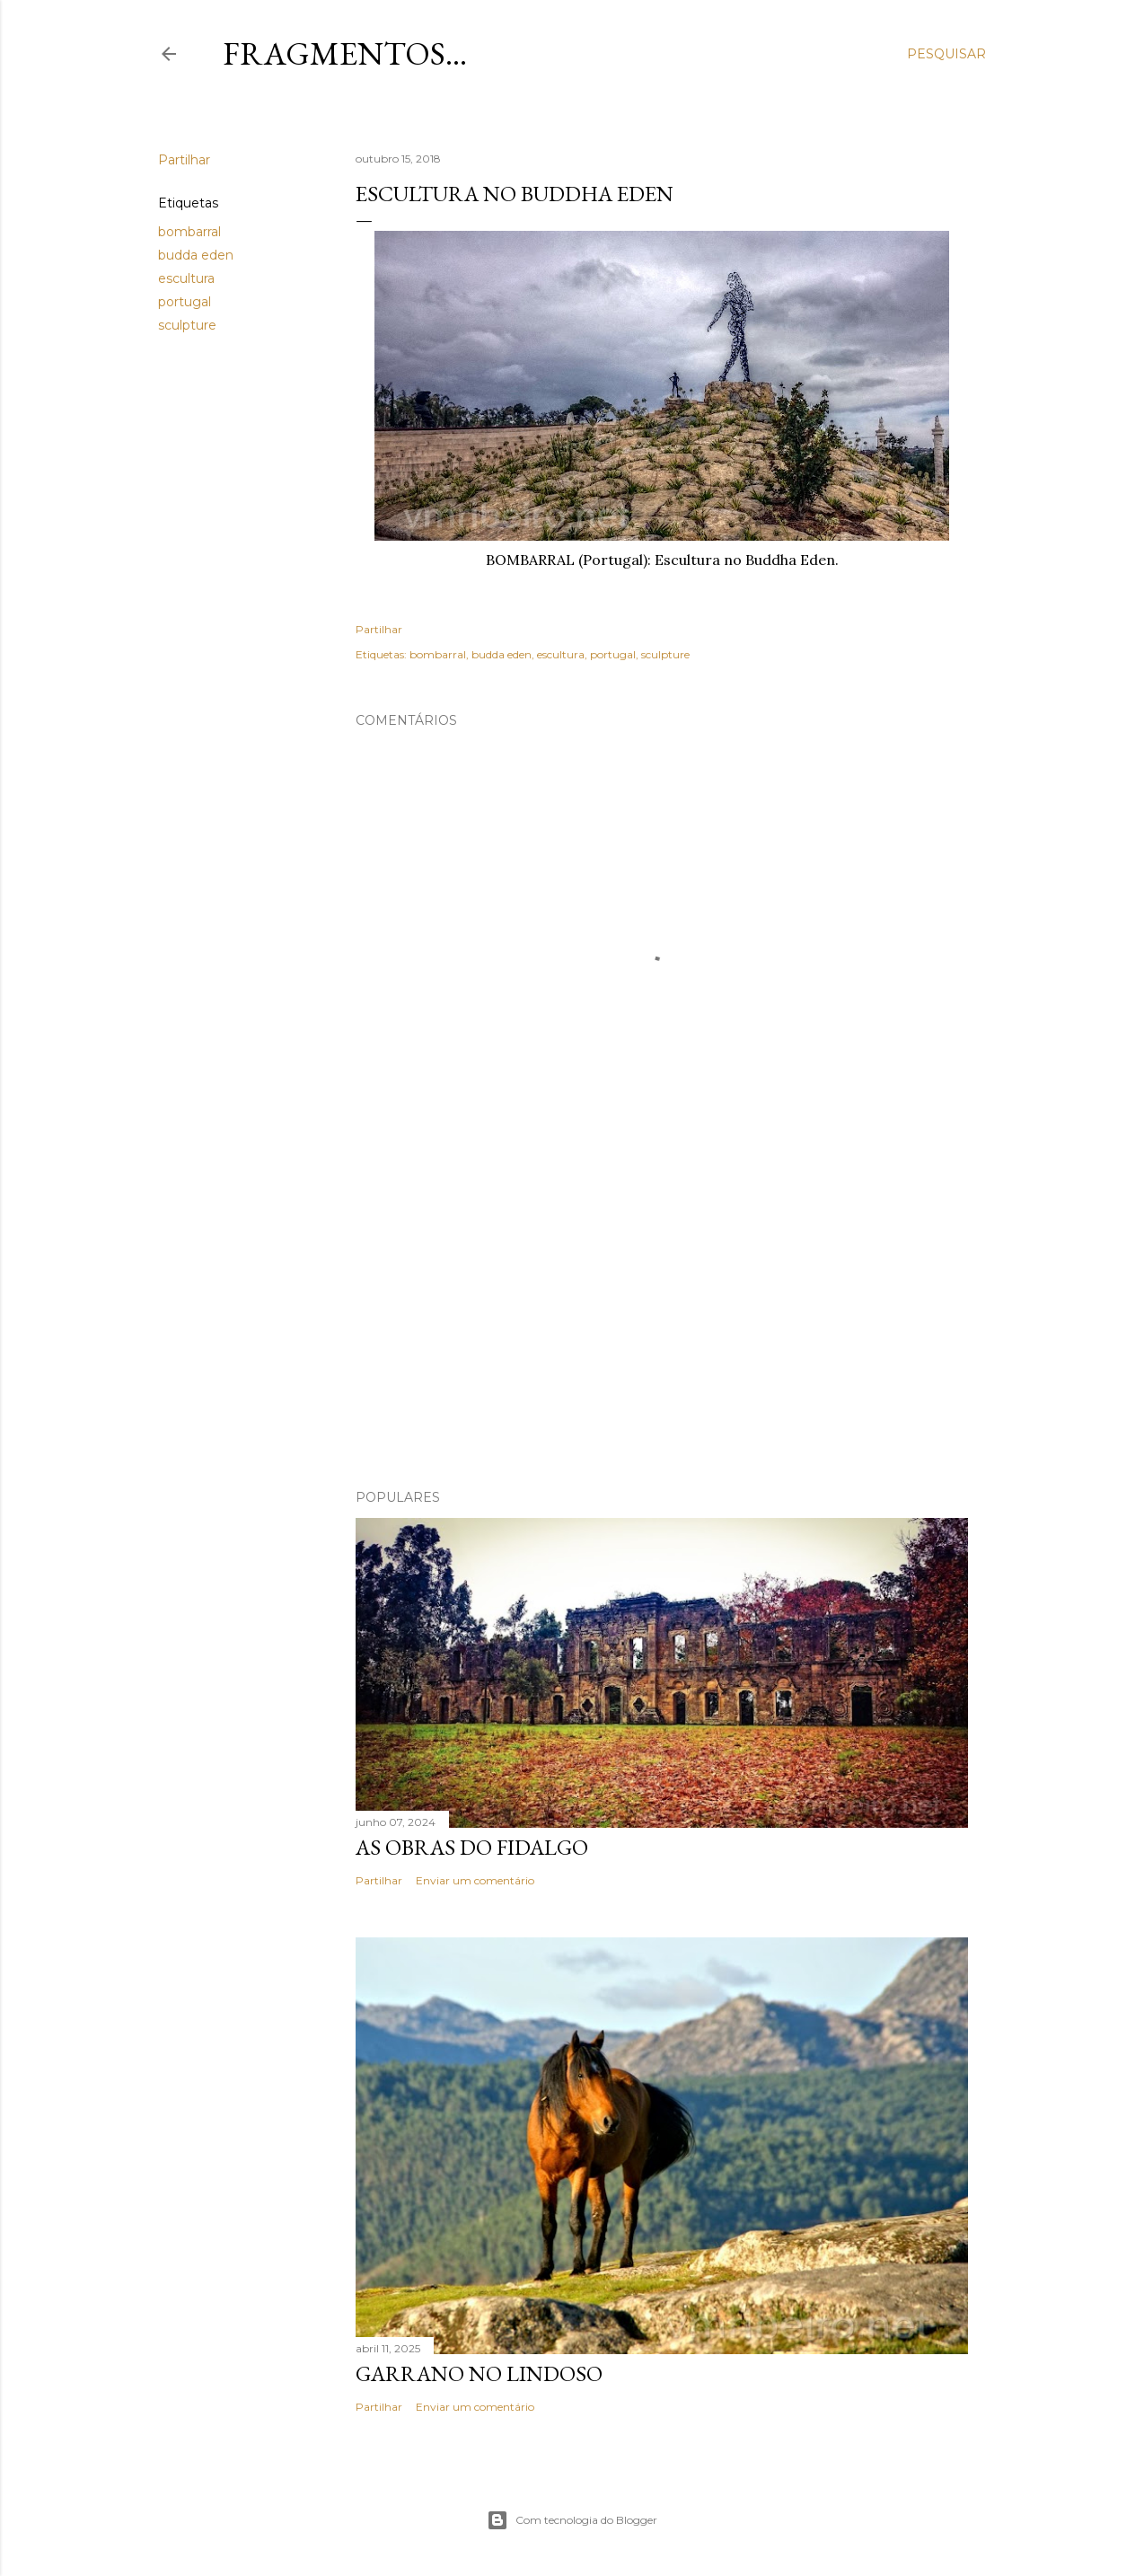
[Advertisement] (662, 1318)
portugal (184, 302)
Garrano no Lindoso (479, 2373)
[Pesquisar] (946, 53)
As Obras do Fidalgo (472, 1847)
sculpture (187, 325)
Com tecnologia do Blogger (572, 2520)
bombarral (189, 232)
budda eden (195, 255)
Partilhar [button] (184, 160)
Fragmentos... (345, 53)
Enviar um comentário (475, 1880)
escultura (186, 278)
